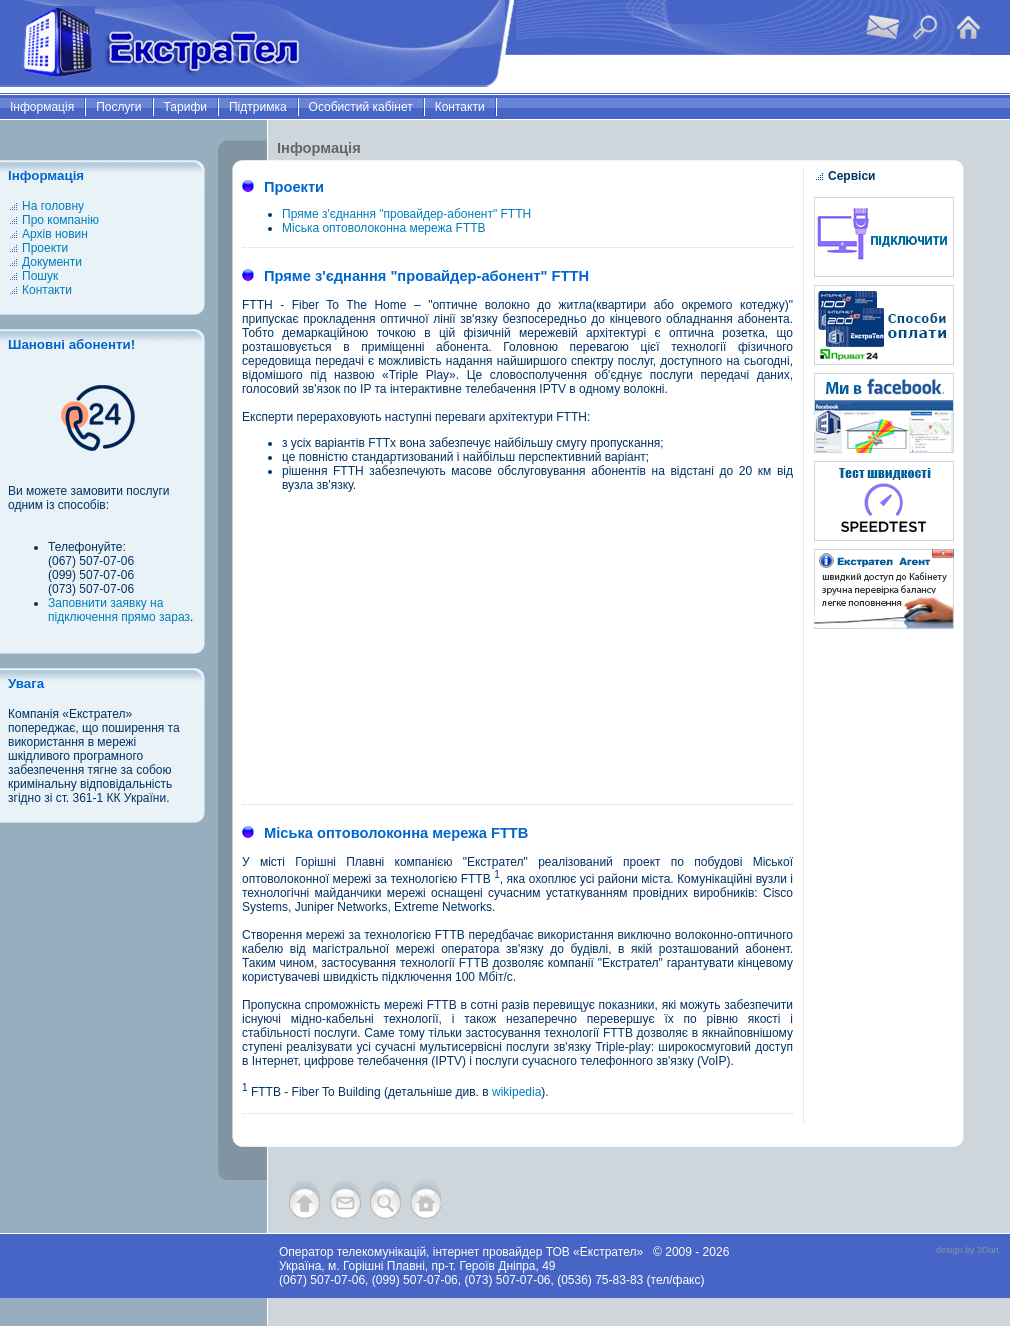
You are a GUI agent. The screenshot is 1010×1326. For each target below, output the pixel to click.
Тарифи (185, 107)
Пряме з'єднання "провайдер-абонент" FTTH (406, 214)
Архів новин (55, 234)
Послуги (118, 107)
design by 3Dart (967, 1250)
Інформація (42, 107)
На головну (53, 206)
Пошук (40, 276)
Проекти (45, 248)
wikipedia (516, 1092)
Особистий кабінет (361, 107)
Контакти (460, 107)
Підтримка (258, 107)
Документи (52, 262)
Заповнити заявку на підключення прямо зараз (119, 610)
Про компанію (60, 220)
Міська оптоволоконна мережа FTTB (384, 228)
